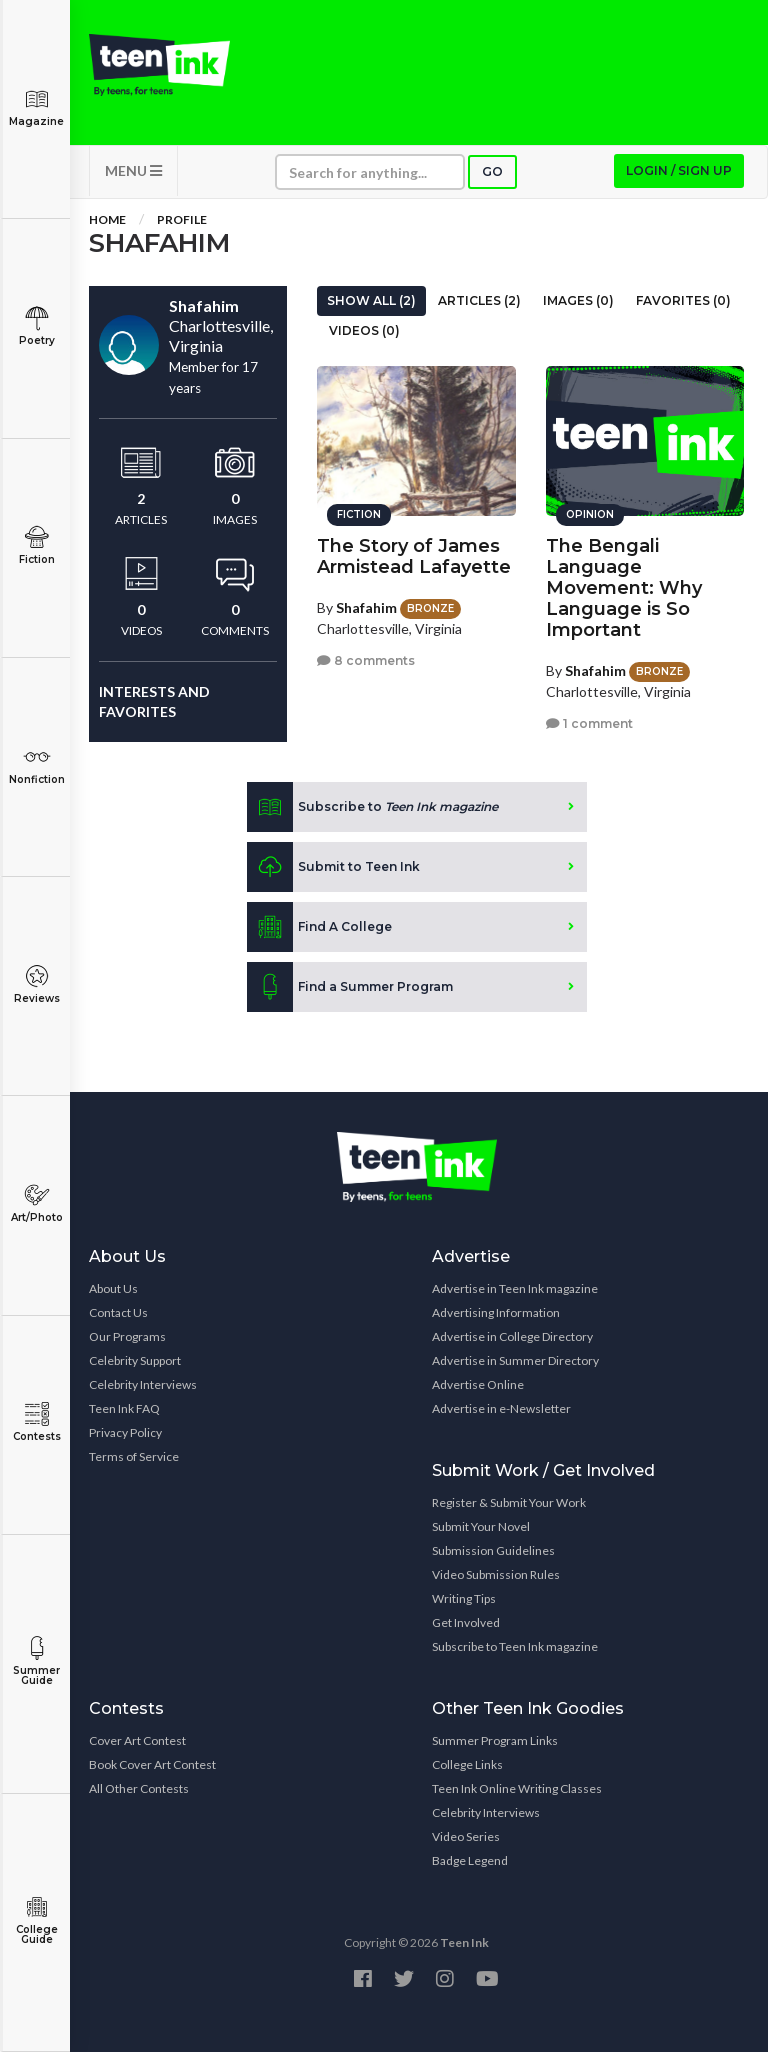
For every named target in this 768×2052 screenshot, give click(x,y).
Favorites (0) (683, 300)
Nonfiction (36, 765)
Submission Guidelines (493, 1550)
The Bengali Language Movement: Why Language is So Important (624, 588)
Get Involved (466, 1622)
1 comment (589, 723)
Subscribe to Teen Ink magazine (515, 1646)
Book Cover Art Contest (152, 1764)
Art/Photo (36, 1203)
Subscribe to (372, 807)
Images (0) (578, 300)
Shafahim (366, 607)
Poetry (36, 326)
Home (107, 219)
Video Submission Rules (496, 1574)
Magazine (36, 107)
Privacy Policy (125, 1432)
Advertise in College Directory (512, 1336)
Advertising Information (496, 1312)
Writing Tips (464, 1598)
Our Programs (127, 1336)
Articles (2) (479, 300)
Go (492, 171)
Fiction (36, 545)
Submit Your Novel (481, 1526)
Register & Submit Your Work (509, 1502)
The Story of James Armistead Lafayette (414, 556)
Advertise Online (478, 1384)
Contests (36, 1422)
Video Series (466, 1836)
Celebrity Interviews (143, 1384)
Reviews (36, 984)
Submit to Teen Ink (333, 867)
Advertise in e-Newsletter (501, 1408)
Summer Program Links (495, 1740)
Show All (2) (371, 300)
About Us (113, 1288)
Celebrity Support (135, 1360)
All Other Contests (139, 1788)
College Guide (36, 1920)
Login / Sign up (679, 170)
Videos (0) (364, 330)
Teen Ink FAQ (124, 1408)
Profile (182, 219)
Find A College (319, 927)
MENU (133, 170)
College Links (467, 1764)
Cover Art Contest (137, 1740)
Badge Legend (470, 1860)
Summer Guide (36, 1661)
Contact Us (118, 1312)
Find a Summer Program (350, 987)
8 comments (366, 660)
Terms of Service (134, 1456)
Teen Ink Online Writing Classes (517, 1788)
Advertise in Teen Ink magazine (515, 1288)
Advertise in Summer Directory (515, 1360)
